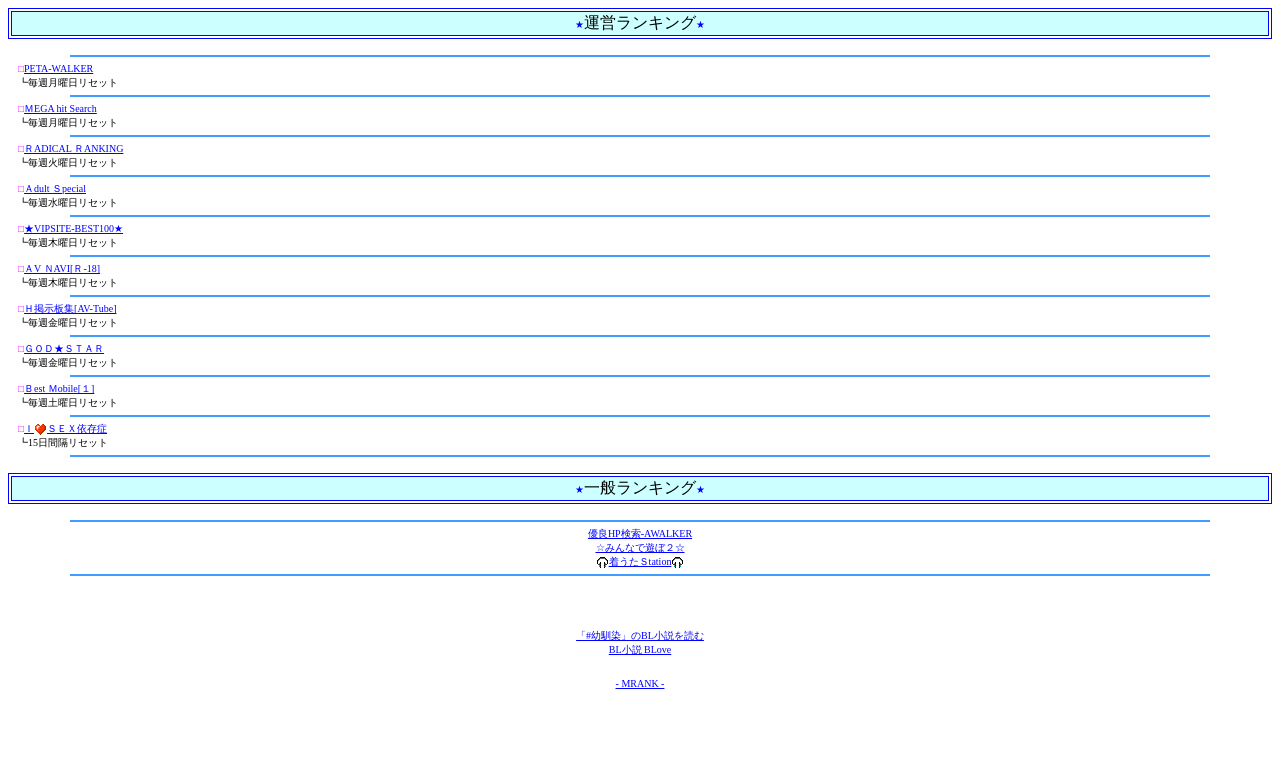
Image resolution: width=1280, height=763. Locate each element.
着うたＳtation (640, 561)
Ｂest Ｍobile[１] (59, 388)
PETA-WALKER (58, 68)
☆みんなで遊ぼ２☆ (640, 547)
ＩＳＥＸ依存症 (65, 428)
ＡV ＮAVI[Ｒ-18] (62, 268)
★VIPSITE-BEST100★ (73, 228)
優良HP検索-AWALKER (640, 533)
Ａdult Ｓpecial (55, 188)
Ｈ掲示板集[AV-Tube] (70, 308)
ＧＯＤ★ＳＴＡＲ (64, 348)
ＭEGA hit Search (60, 108)
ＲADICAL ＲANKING (73, 148)
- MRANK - (640, 683)
